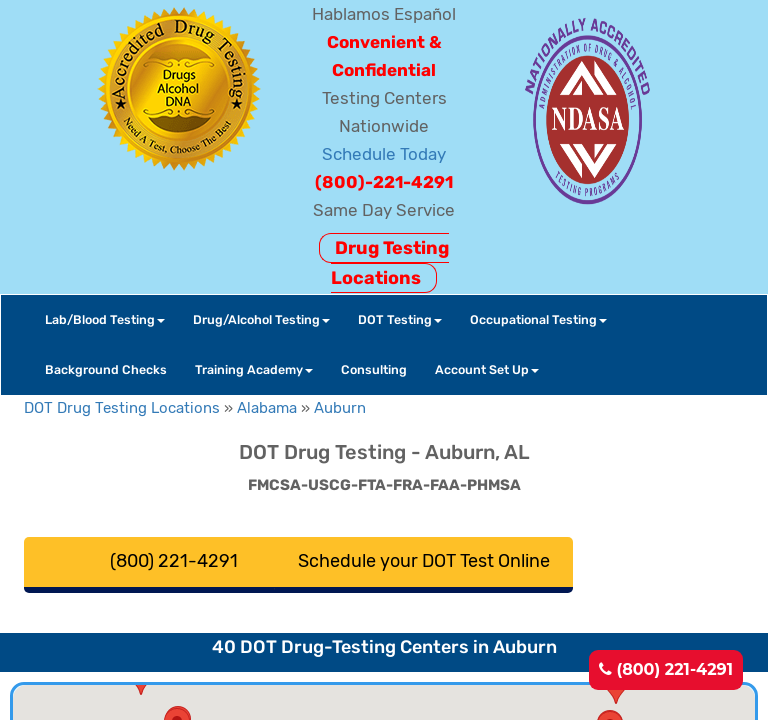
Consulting (374, 369)
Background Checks (106, 369)
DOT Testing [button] (400, 319)
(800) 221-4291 (666, 669)
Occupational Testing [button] (538, 319)
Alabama (267, 408)
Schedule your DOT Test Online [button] (424, 561)
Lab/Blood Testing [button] (105, 319)
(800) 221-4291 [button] (174, 561)
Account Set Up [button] (487, 369)
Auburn (340, 408)
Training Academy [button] (254, 369)
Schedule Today (384, 154)
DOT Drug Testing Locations (122, 408)
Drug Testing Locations (390, 263)
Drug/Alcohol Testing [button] (261, 319)
